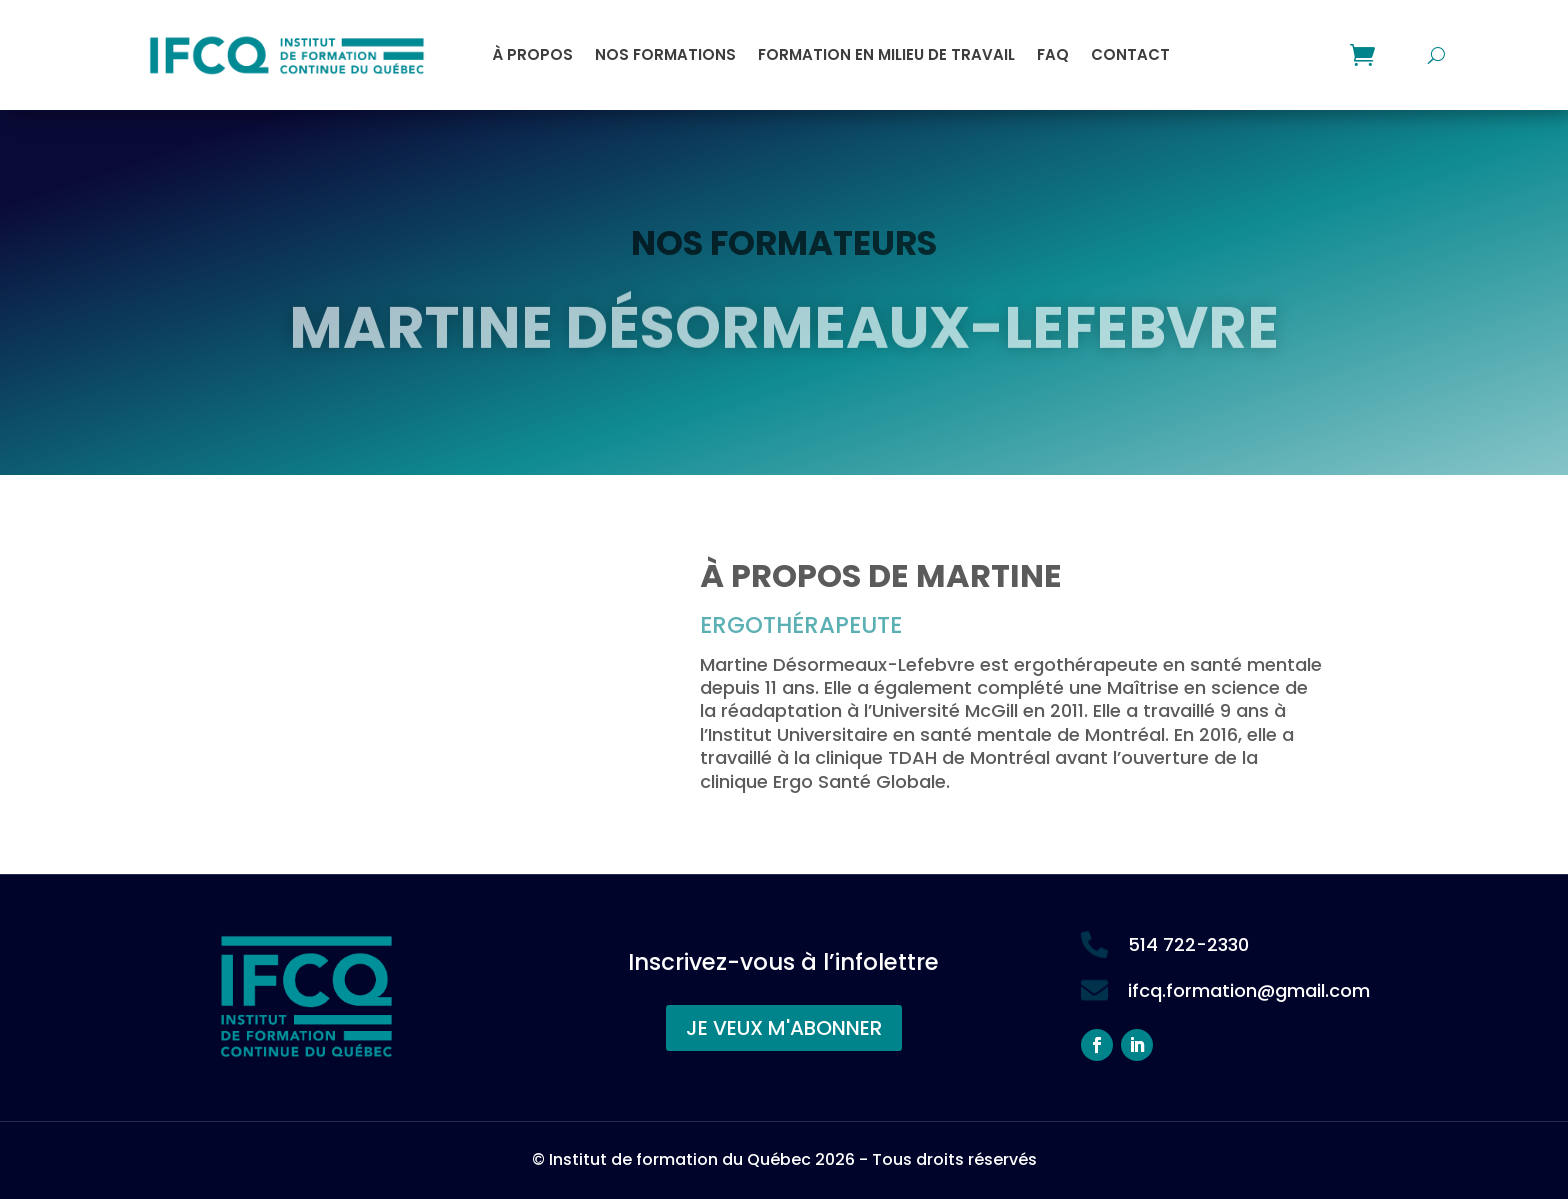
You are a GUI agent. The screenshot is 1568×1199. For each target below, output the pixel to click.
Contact (1130, 54)
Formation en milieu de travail (886, 54)
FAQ (1053, 54)
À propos (532, 54)
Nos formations (665, 54)
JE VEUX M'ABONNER (784, 1028)
